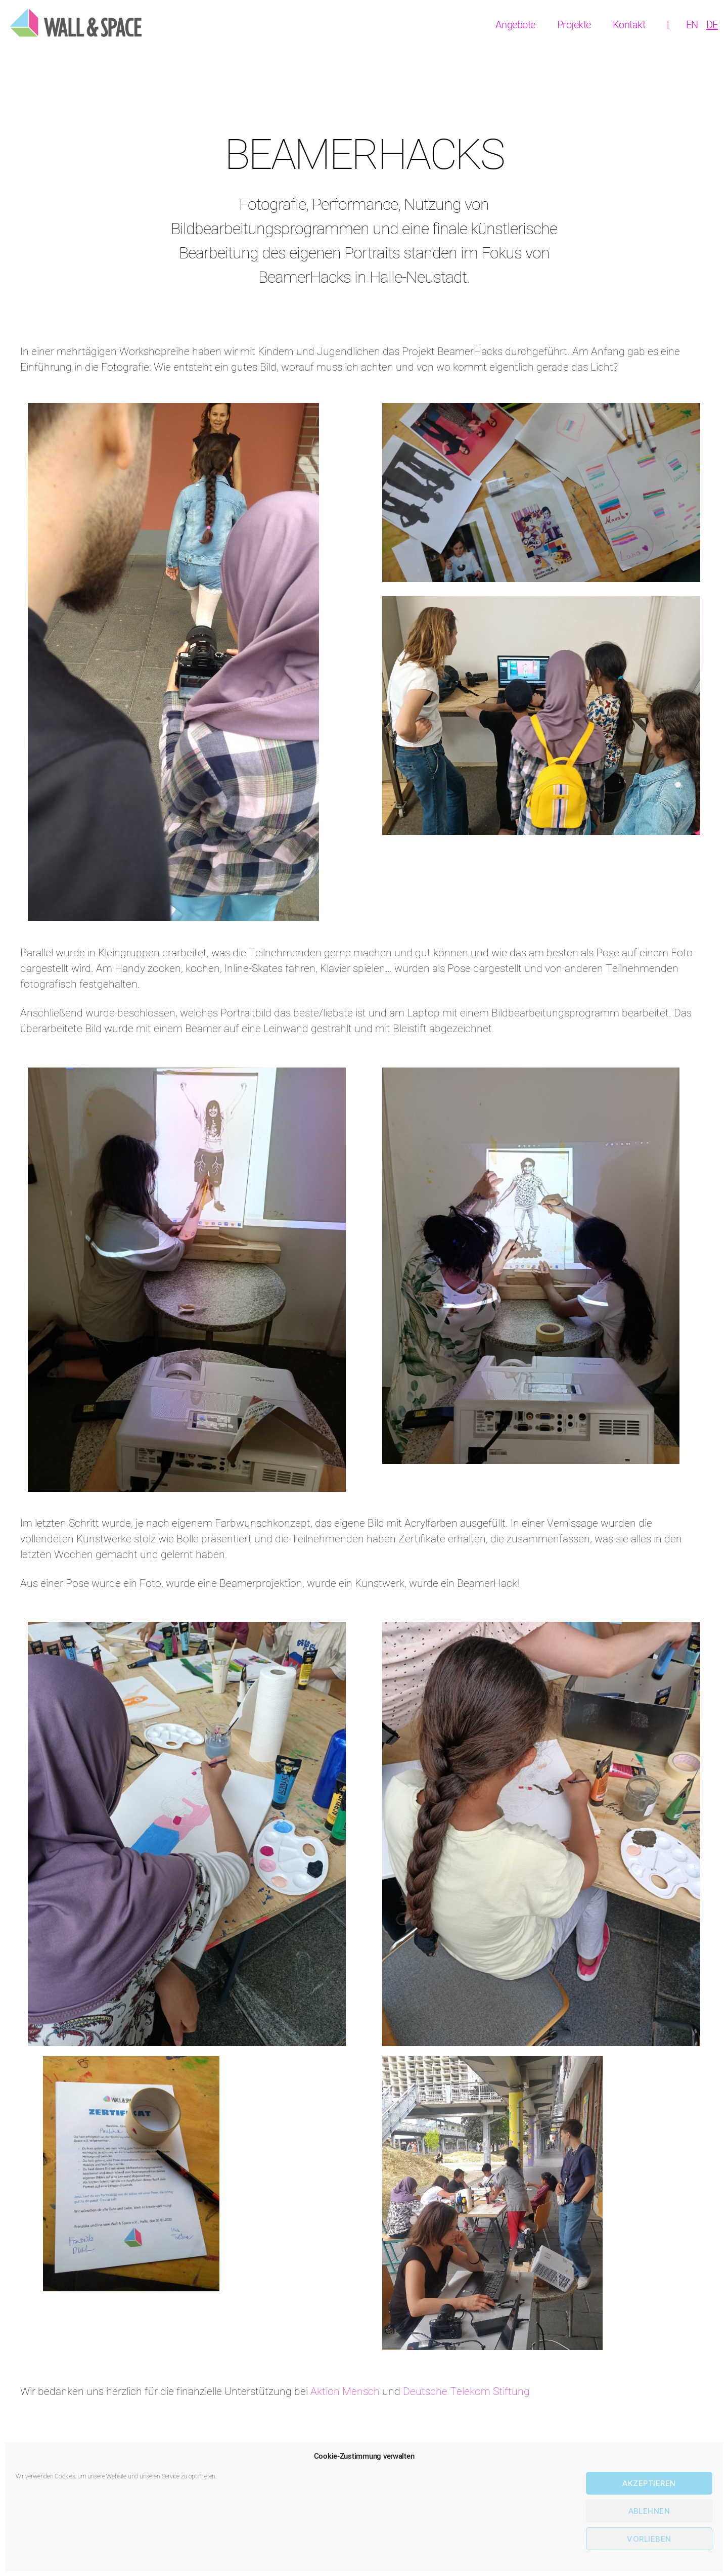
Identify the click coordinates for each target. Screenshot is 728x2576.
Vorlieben (649, 2539)
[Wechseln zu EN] (692, 25)
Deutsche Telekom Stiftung (466, 2392)
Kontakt (629, 25)
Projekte (574, 25)
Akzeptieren (649, 2483)
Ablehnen (649, 2511)
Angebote (515, 25)
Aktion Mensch (345, 2392)
